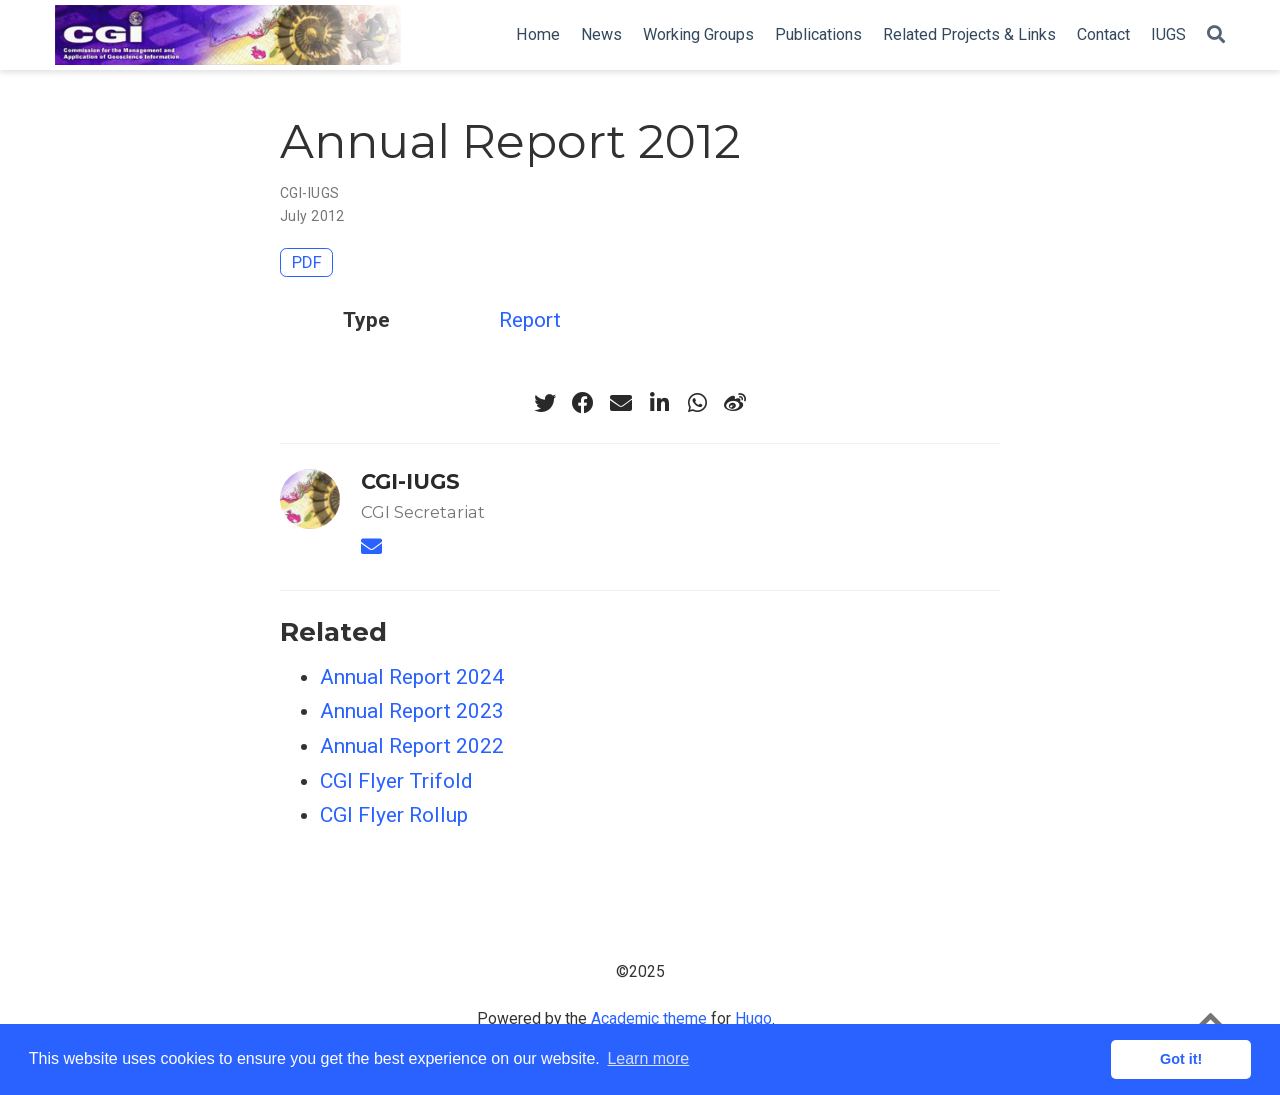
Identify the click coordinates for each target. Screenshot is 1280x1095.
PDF (307, 262)
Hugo (753, 1018)
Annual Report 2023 (412, 711)
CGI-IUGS (309, 193)
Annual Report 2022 (412, 746)
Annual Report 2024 (412, 677)
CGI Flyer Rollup (394, 815)
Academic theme (649, 1018)
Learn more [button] (648, 1058)
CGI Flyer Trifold (396, 781)
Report (530, 320)
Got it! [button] (1181, 1059)
